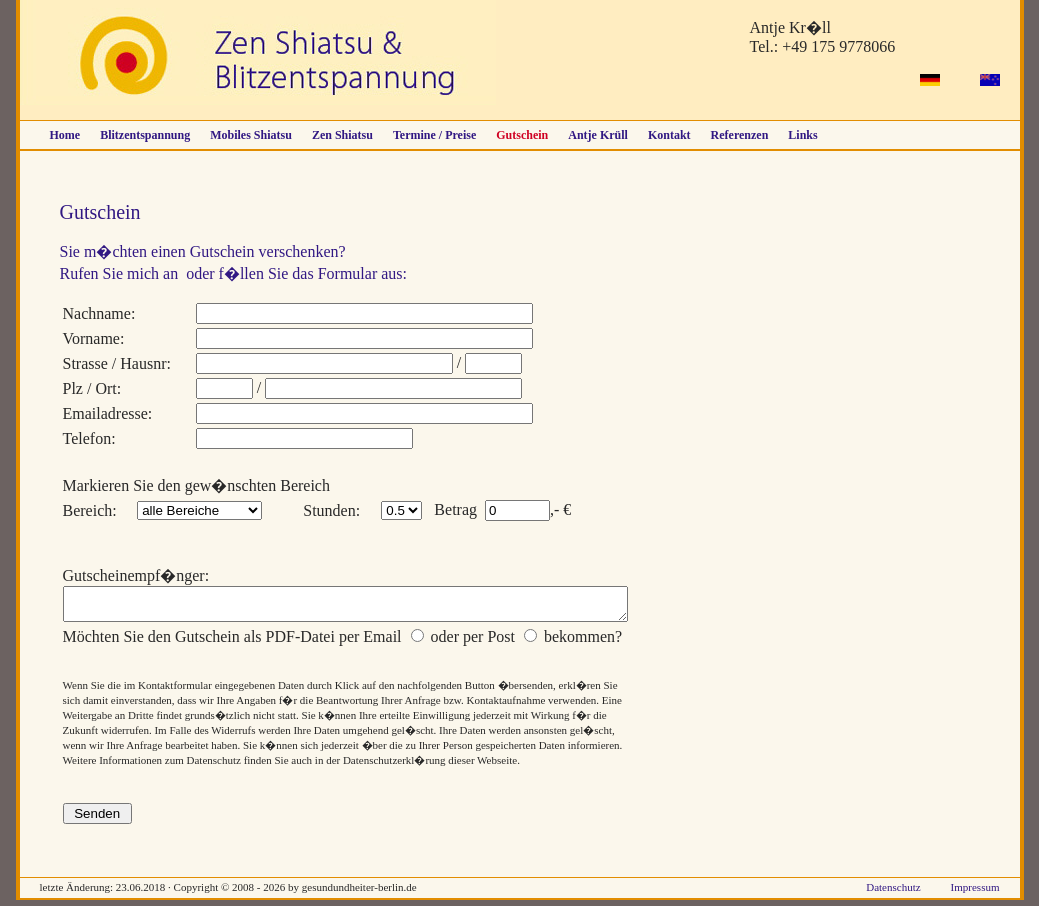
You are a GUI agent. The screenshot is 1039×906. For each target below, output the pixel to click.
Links (802, 135)
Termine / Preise (434, 135)
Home (65, 135)
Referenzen (740, 135)
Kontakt (669, 135)
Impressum (975, 893)
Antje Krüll (598, 135)
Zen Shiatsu (342, 135)
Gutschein (522, 135)
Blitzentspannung (145, 135)
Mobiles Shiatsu (251, 135)
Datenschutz (893, 893)
